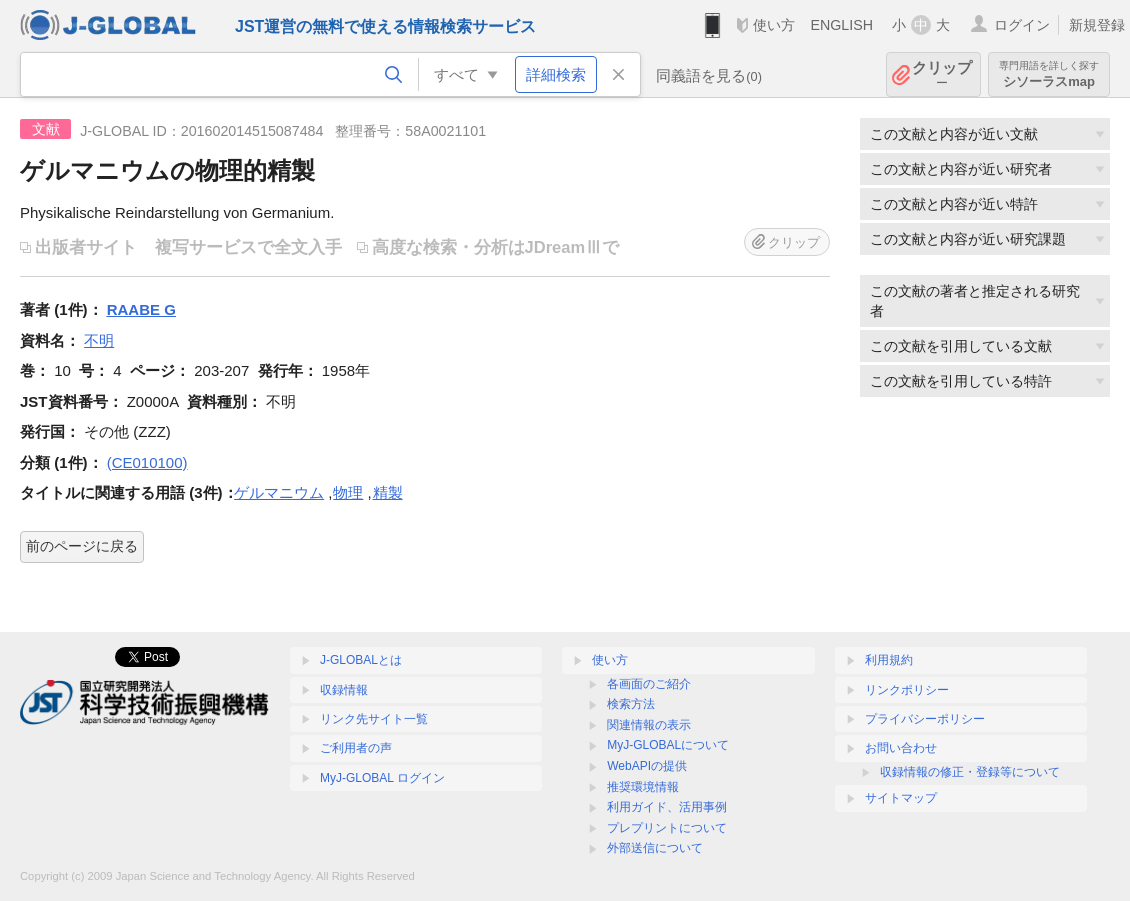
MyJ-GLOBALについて (668, 745)
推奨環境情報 (643, 787)
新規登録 (1097, 25)
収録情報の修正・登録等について (970, 772)
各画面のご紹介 (649, 684)
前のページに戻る (82, 546)
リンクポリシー (907, 690)
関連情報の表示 (649, 725)
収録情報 (344, 690)
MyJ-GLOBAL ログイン (382, 778)
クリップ (942, 74)
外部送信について (655, 848)
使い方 (774, 25)
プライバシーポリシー (925, 719)
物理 (348, 492)
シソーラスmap (1049, 74)
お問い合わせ (901, 748)
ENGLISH (841, 25)
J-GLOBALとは (361, 660)
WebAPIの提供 (647, 766)
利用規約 (889, 660)
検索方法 (631, 704)
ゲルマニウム (279, 492)
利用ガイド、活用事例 (667, 807)
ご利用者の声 (356, 748)
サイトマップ (901, 798)
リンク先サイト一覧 (374, 719)
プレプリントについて (667, 828)
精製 (388, 492)
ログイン (1022, 25)
